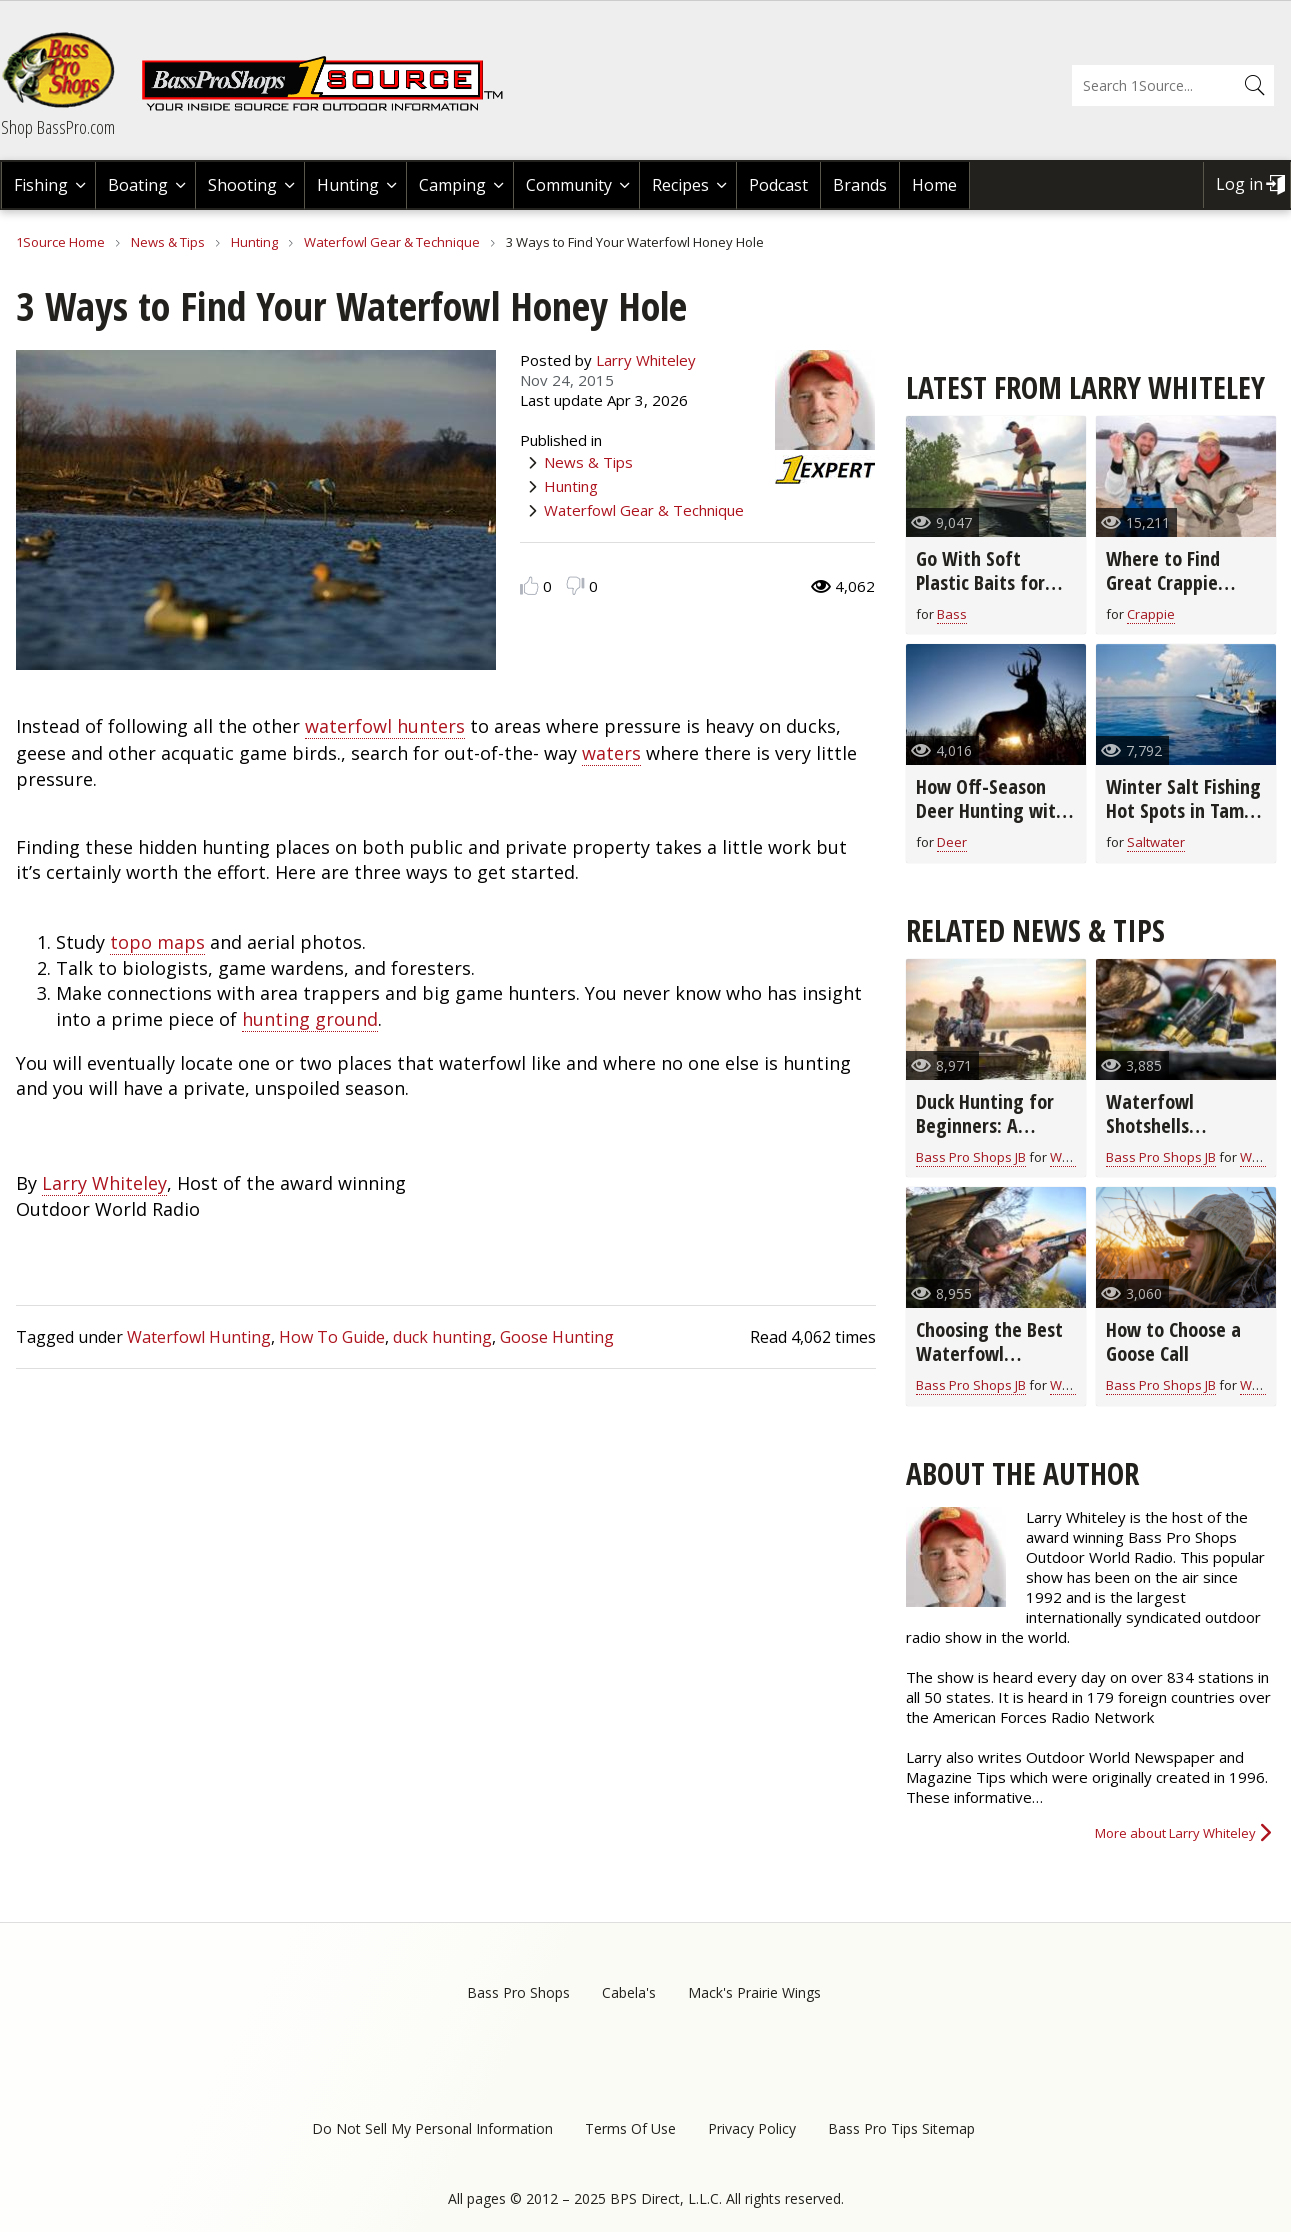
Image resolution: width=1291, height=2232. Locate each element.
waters (611, 753)
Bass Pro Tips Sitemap (901, 2128)
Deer (952, 842)
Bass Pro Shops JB (971, 1157)
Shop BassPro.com (58, 127)
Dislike (575, 585)
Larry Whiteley (646, 360)
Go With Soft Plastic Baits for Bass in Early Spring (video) (994, 594)
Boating (138, 185)
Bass (952, 614)
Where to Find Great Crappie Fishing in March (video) (1172, 594)
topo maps (157, 942)
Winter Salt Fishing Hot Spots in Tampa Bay (1185, 810)
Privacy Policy (752, 2128)
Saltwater (1156, 842)
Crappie (1151, 614)
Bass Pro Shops (518, 1992)
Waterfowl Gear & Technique (392, 242)
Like (529, 585)
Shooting (242, 185)
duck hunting (442, 1337)
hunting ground (310, 1019)
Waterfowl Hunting (199, 1337)
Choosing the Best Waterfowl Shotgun (989, 1353)
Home (934, 185)
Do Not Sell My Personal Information (432, 2128)
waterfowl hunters (385, 726)
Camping (452, 185)
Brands (860, 185)
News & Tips (168, 242)
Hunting (348, 185)
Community (569, 185)
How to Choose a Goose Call (1173, 1341)
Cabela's (629, 1992)
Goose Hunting (557, 1337)
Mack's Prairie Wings (754, 1992)
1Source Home (60, 242)
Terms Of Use (630, 2128)
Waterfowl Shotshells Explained (1150, 1125)
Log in (1239, 184)
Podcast (778, 185)
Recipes (680, 185)
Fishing (41, 185)
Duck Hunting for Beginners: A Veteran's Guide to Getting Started (992, 1137)
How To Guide (332, 1337)
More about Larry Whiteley (1175, 1833)
